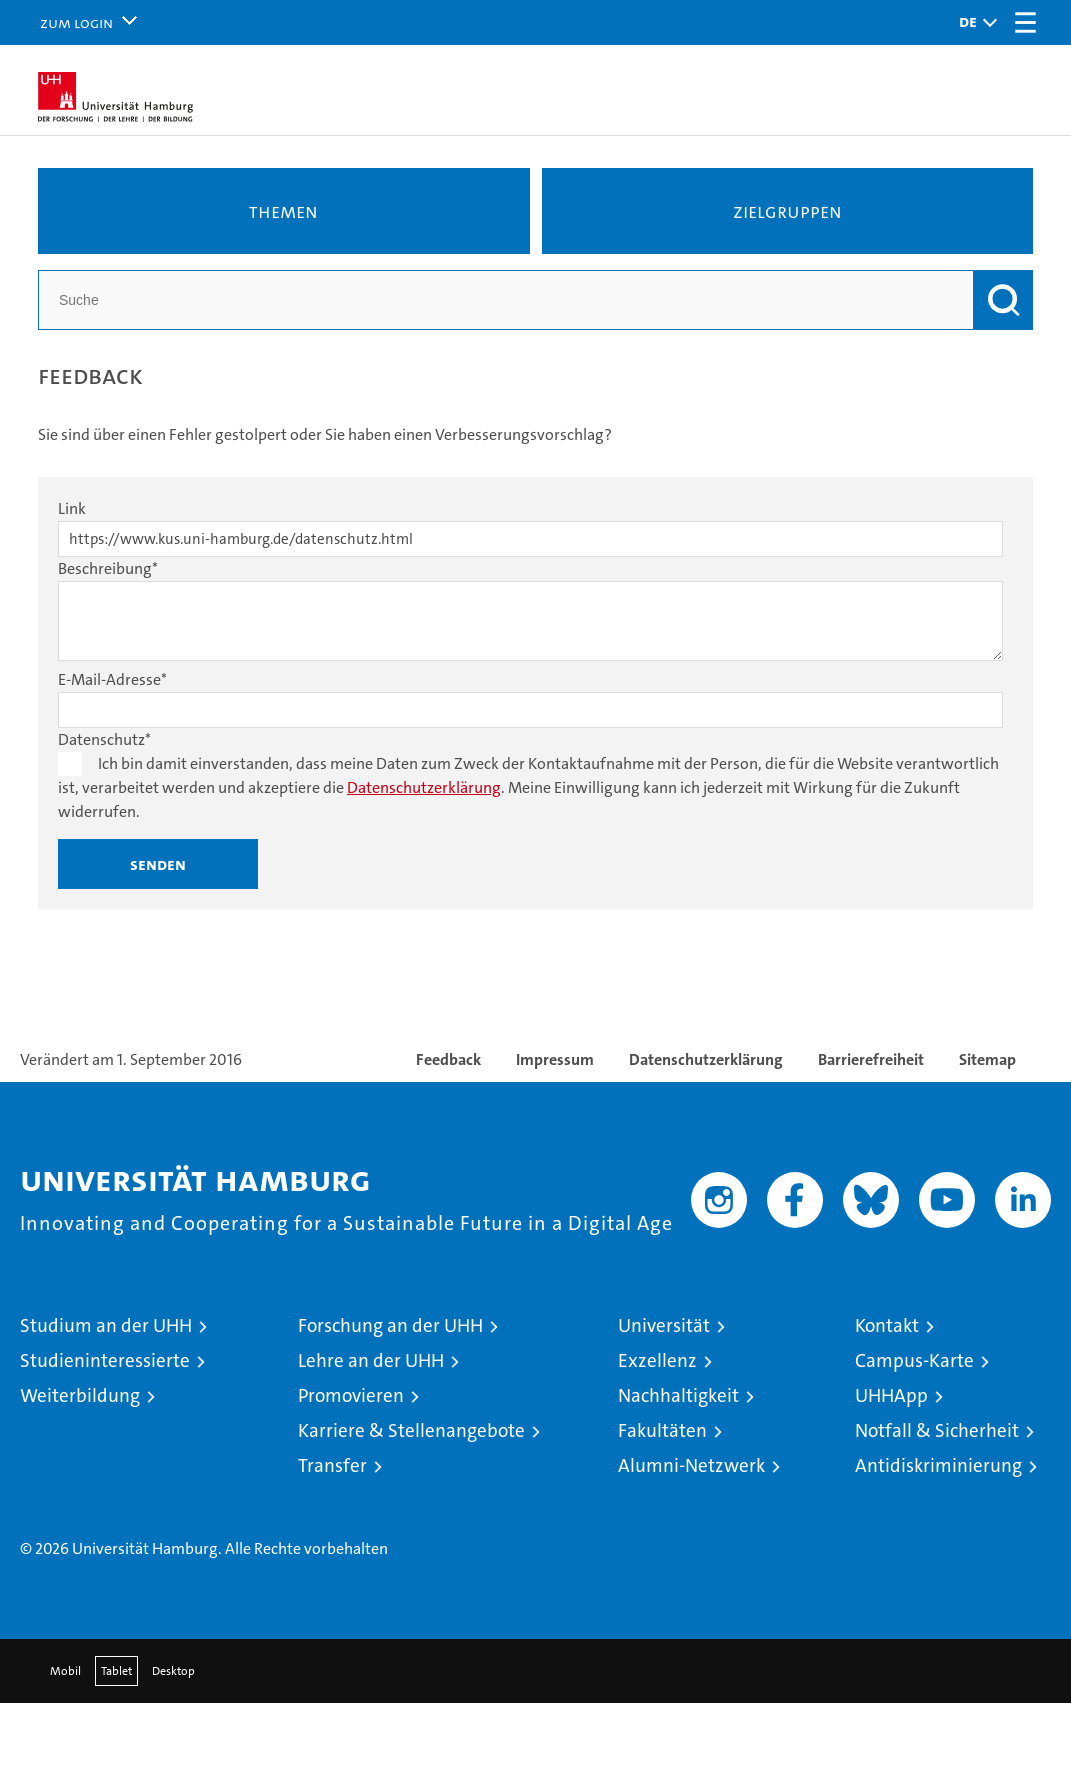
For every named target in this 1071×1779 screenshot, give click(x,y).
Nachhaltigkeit (678, 1395)
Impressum (555, 1059)
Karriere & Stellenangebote (411, 1430)
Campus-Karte (914, 1360)
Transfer (332, 1465)
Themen (283, 211)
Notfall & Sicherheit (937, 1430)
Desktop (173, 1671)
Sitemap (987, 1059)
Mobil (65, 1671)
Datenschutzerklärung (424, 787)
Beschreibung (108, 568)
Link (72, 508)
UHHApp (891, 1395)
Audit (860, 1488)
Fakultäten (662, 1430)
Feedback (448, 1059)
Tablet (116, 1671)
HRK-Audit (935, 1499)
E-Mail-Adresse (112, 679)
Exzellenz (657, 1360)
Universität (664, 1325)
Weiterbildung (80, 1395)
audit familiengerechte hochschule (796, 1508)
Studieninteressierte (105, 1360)
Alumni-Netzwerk (691, 1465)
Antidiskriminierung (938, 1465)
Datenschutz (104, 739)
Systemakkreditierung (1021, 1488)
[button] (973, 22)
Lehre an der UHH (371, 1360)
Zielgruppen (787, 211)
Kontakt (887, 1325)
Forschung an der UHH (390, 1325)
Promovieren (351, 1395)
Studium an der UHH (106, 1325)
